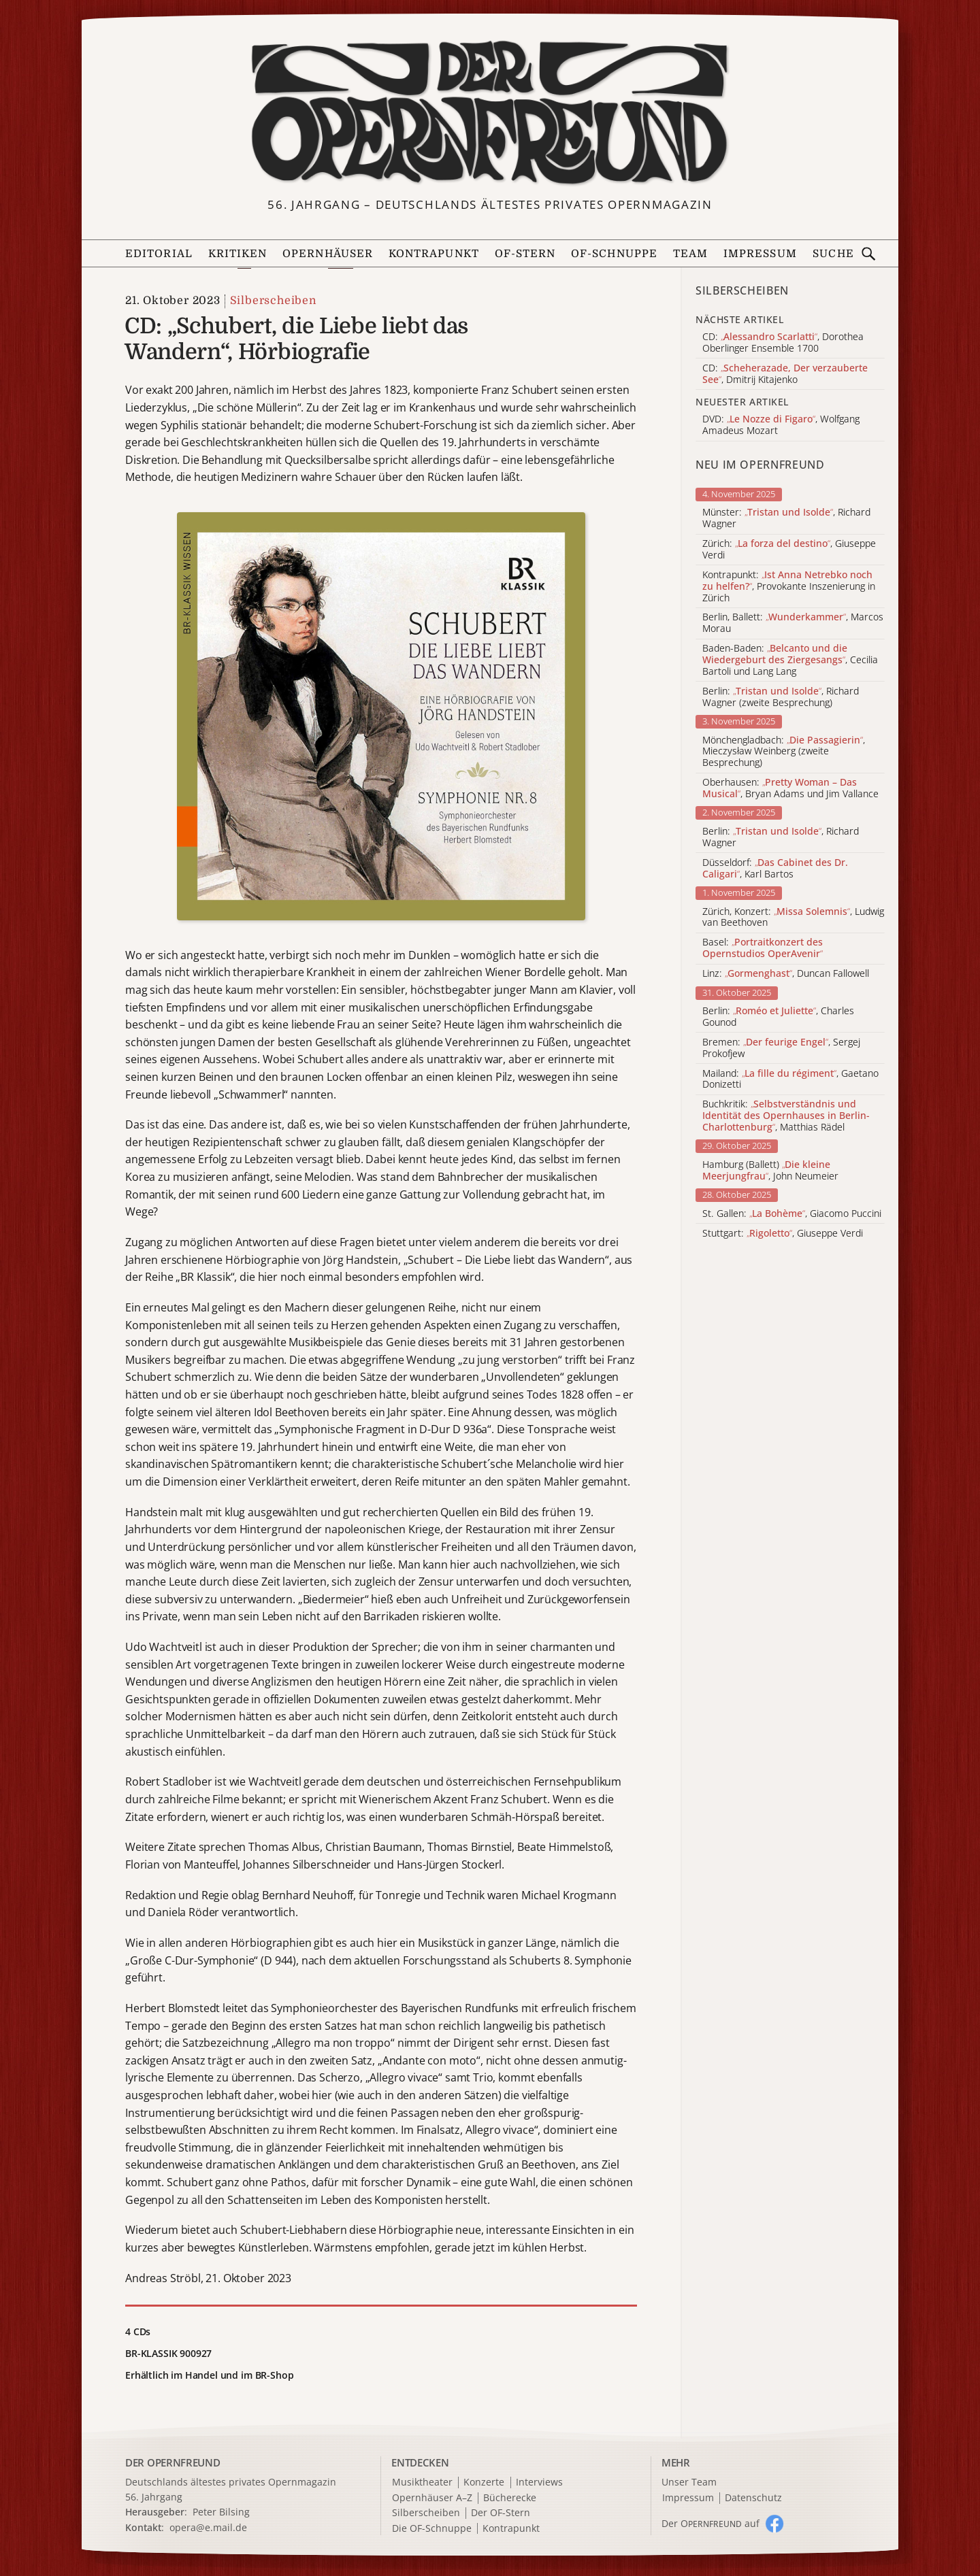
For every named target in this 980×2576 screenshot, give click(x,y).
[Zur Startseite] (490, 113)
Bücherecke (509, 2498)
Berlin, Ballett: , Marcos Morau (792, 623)
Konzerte (483, 2482)
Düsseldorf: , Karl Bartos (775, 868)
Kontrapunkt (434, 254)
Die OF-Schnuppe (432, 2529)
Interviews (539, 2482)
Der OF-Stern (500, 2513)
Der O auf (711, 2523)
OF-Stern (525, 254)
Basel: (762, 948)
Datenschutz (753, 2498)
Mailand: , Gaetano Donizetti (790, 1079)
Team (690, 254)
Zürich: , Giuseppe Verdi (789, 549)
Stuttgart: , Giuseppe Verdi (782, 1233)
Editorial (159, 254)
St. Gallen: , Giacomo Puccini (791, 1214)
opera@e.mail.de (208, 2527)
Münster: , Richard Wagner (786, 518)
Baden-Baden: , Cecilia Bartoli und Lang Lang (790, 660)
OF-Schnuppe (614, 254)
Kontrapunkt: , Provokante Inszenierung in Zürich (788, 586)
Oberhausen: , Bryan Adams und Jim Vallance (790, 788)
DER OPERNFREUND (172, 2462)
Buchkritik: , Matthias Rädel (786, 1116)
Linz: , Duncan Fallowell (785, 974)
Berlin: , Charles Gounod (778, 1016)
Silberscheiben (273, 301)
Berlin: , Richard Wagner (780, 837)
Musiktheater (422, 2482)
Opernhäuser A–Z (432, 2498)
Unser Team (689, 2481)
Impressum (760, 254)
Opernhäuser (327, 254)
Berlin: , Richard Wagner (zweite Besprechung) (780, 697)
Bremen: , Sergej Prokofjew (781, 1048)
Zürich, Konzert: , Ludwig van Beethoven (793, 917)
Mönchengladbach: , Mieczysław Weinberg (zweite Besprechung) (783, 752)
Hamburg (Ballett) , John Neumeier (770, 1170)
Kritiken (237, 254)
